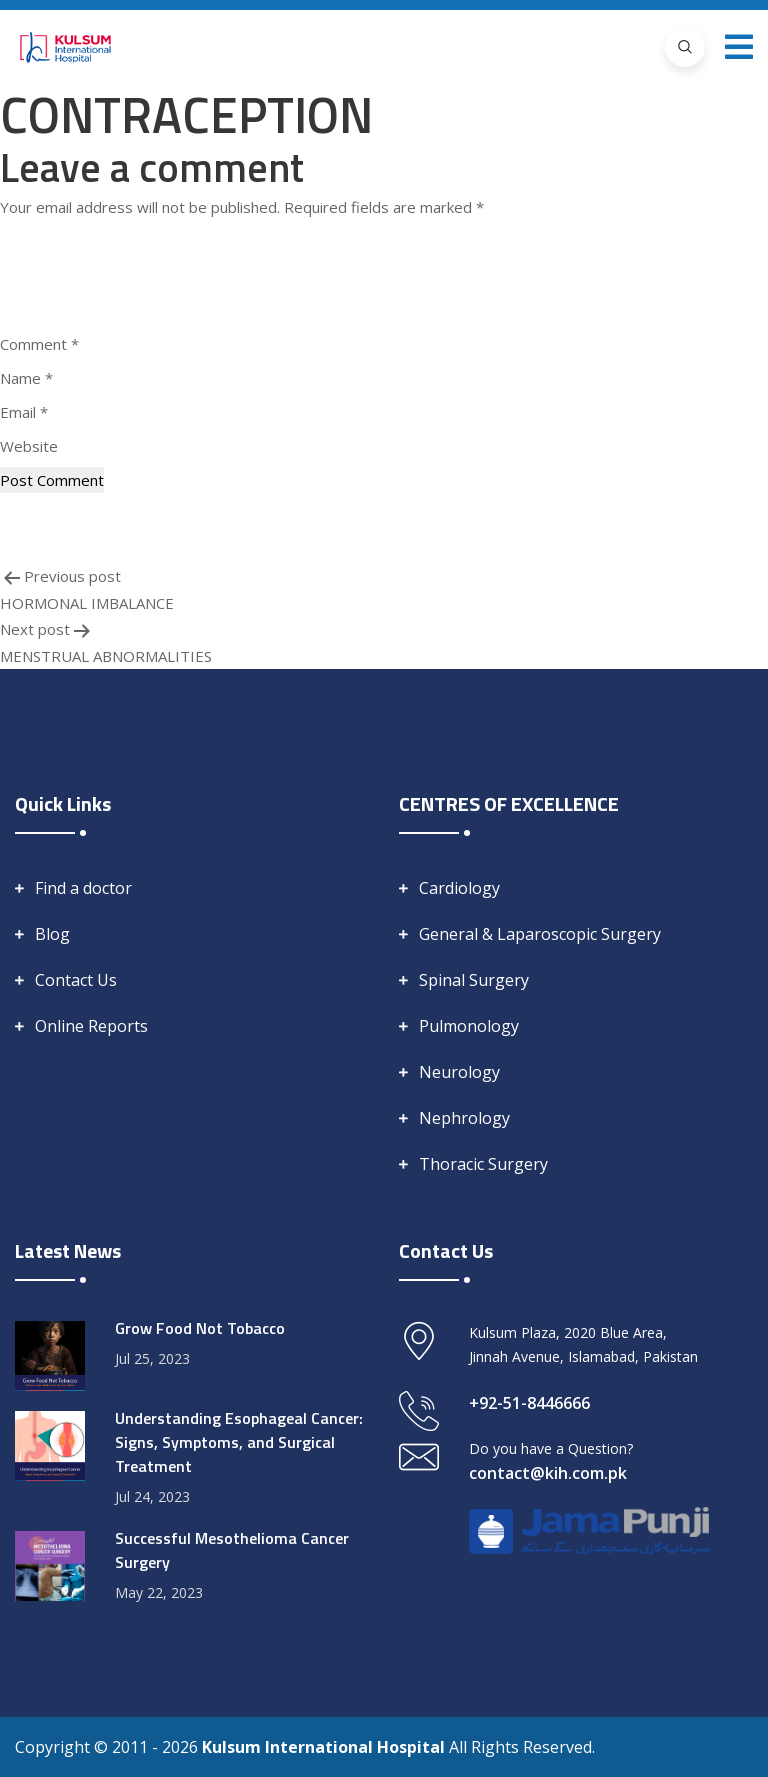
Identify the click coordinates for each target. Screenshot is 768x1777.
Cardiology (459, 888)
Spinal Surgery (474, 980)
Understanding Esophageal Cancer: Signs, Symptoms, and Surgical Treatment (239, 1442)
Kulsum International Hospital (325, 1747)
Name (26, 378)
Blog (52, 934)
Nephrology (464, 1118)
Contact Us (76, 980)
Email (24, 412)
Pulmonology (469, 1026)
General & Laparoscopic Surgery (540, 934)
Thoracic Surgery (483, 1164)
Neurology (459, 1072)
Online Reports (91, 1026)
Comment (39, 344)
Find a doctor (83, 888)
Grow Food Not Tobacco (200, 1328)
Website (29, 446)
